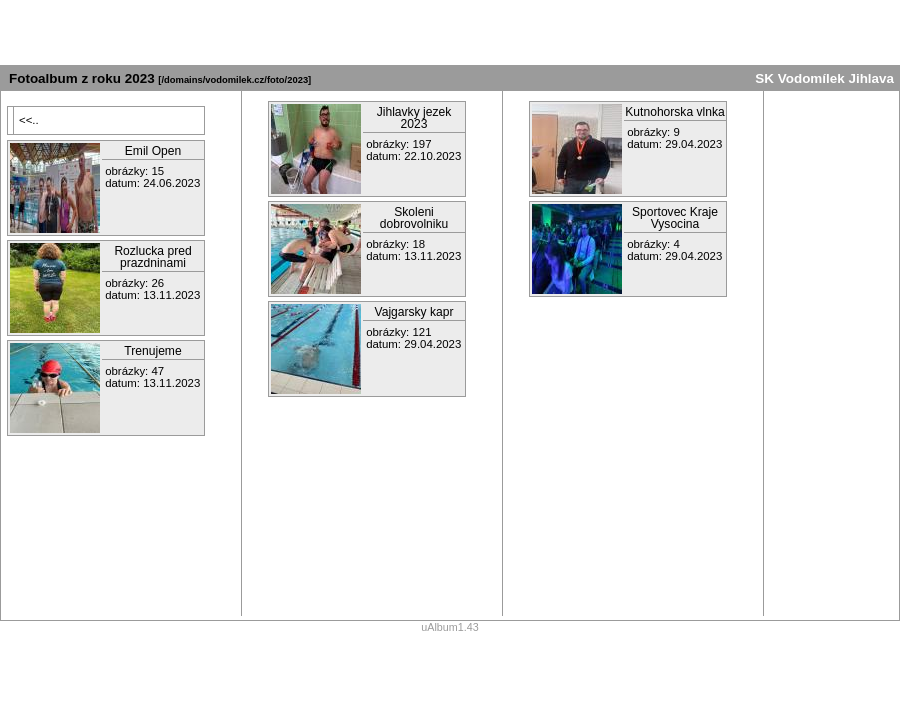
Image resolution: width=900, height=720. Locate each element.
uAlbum (439, 627)
